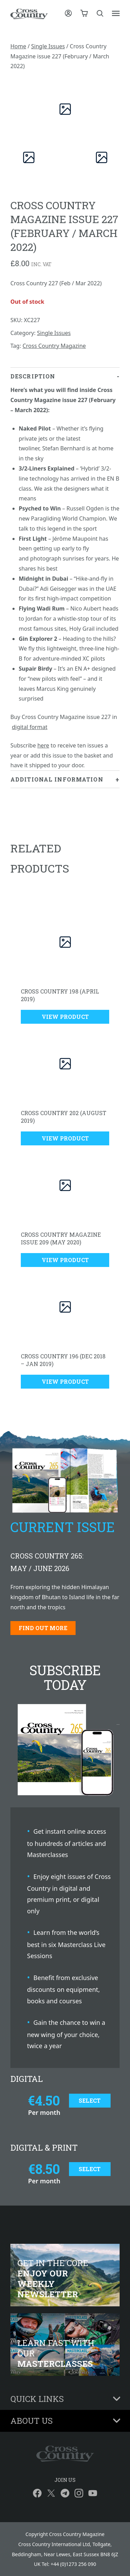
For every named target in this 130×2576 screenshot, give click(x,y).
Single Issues (48, 46)
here (43, 745)
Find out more (43, 1628)
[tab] (65, 569)
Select (90, 2100)
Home (18, 46)
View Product (65, 1016)
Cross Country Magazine (54, 346)
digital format (29, 727)
